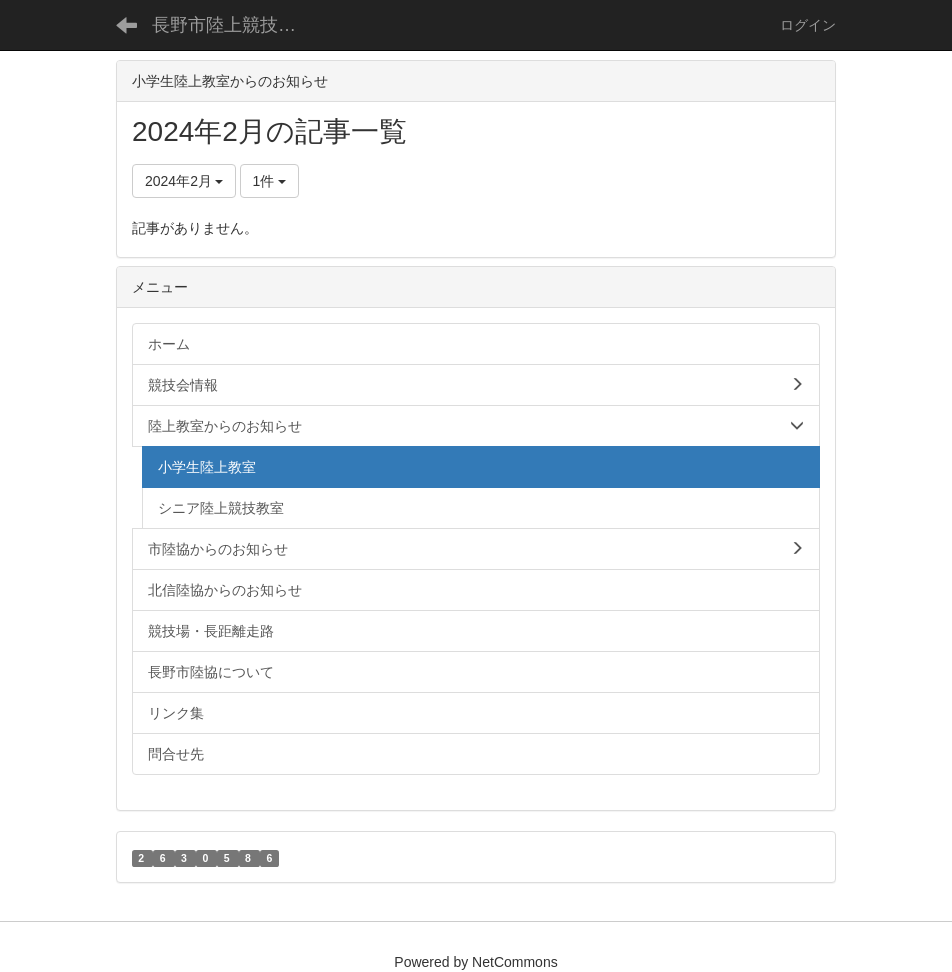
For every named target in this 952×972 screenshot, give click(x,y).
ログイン (808, 25)
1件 (270, 181)
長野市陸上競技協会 (233, 25)
